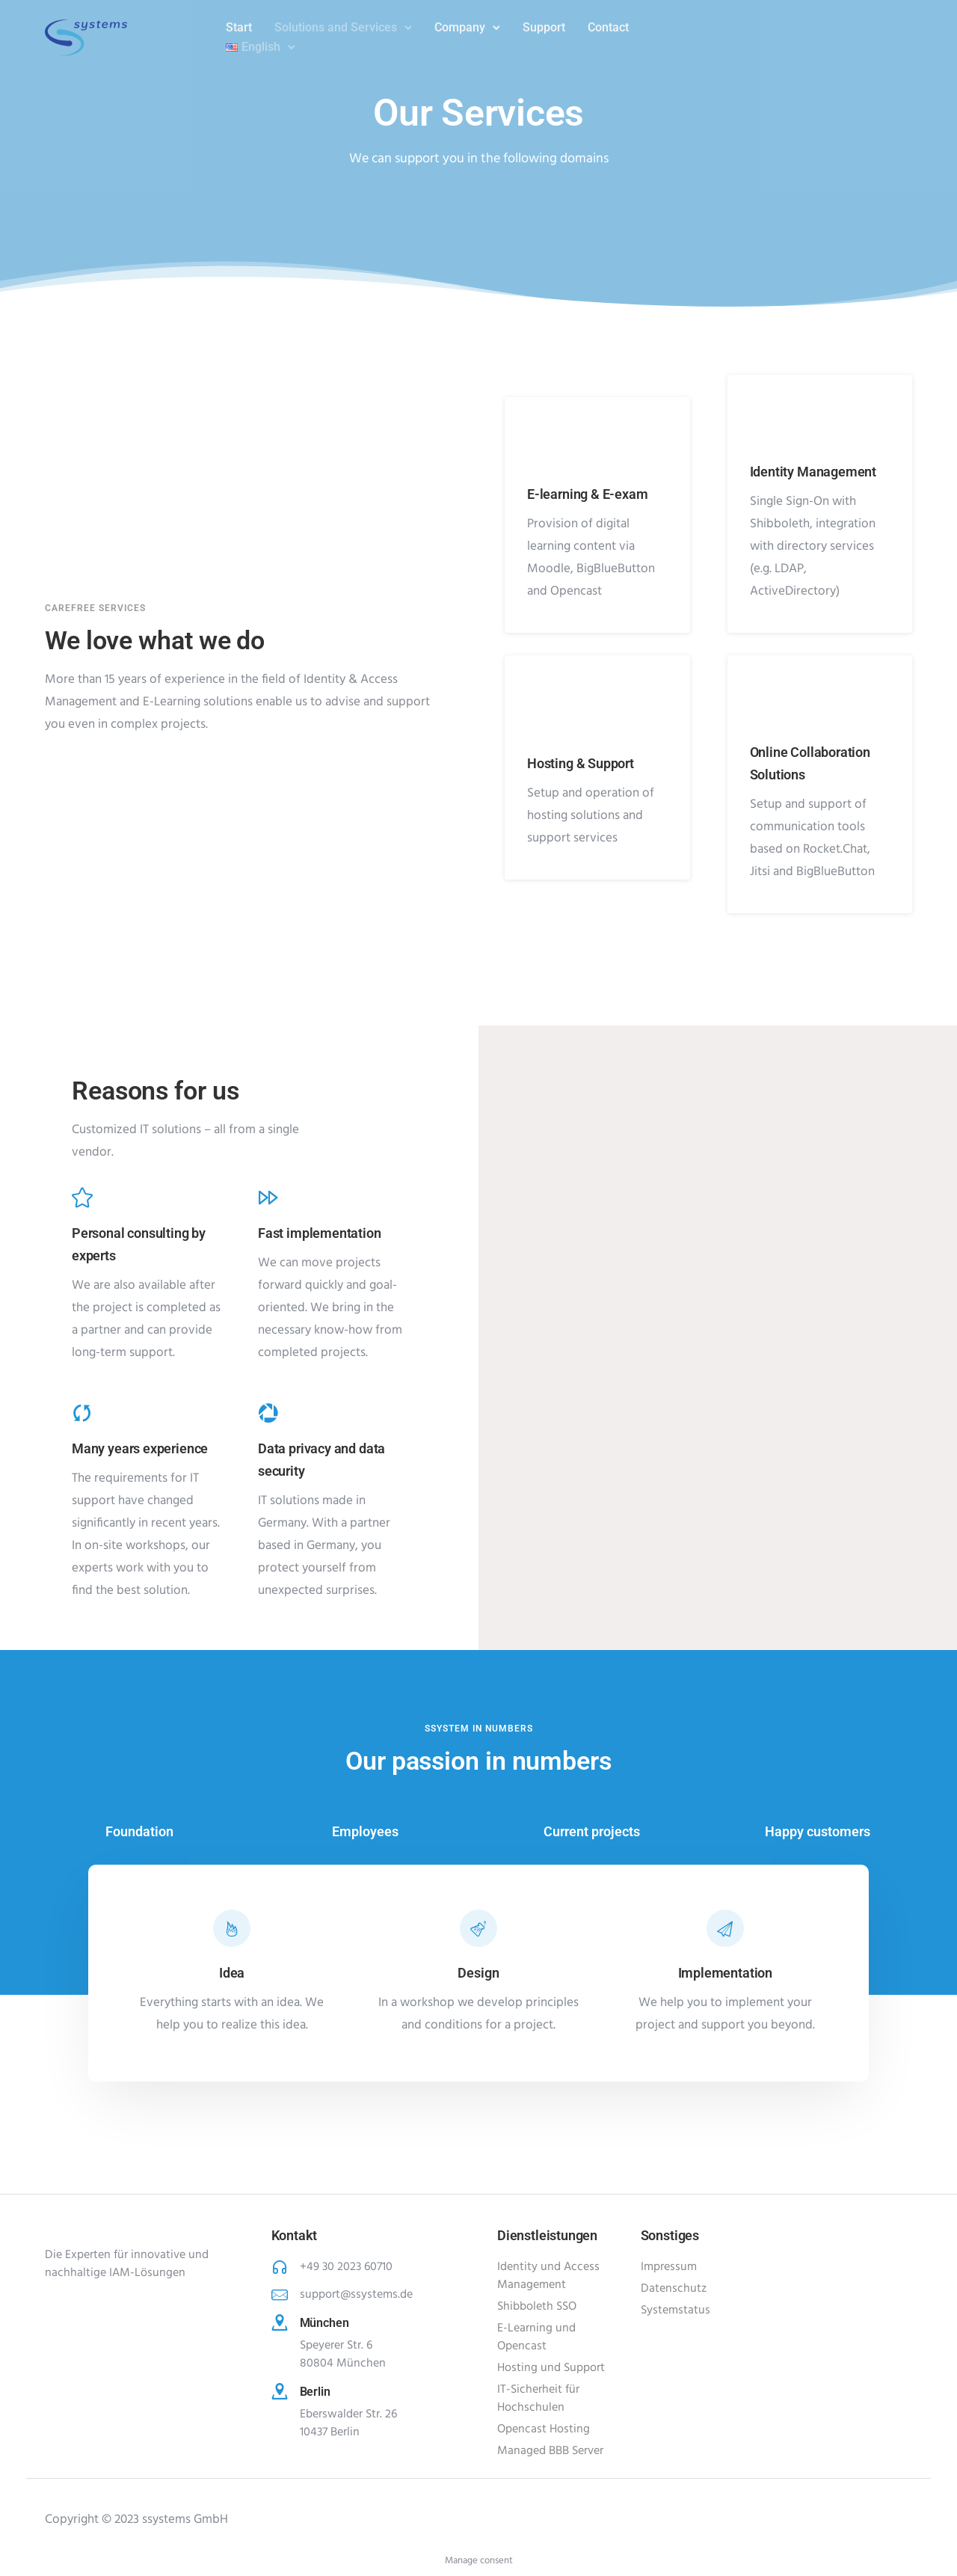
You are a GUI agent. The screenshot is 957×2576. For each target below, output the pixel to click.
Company (459, 27)
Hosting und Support (551, 2368)
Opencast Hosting (543, 2429)
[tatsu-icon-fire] (231, 1928)
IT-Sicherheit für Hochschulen (538, 2398)
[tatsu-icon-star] (82, 1196)
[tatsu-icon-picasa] (268, 1412)
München (325, 2323)
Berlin (315, 2392)
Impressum (669, 2267)
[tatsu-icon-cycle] (82, 1412)
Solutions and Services (335, 27)
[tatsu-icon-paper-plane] (725, 1928)
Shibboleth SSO (536, 2306)
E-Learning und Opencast (536, 2337)
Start (239, 27)
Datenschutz (674, 2289)
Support (544, 27)
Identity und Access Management (548, 2276)
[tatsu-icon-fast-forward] (268, 1196)
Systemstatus (675, 2310)
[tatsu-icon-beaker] (478, 1928)
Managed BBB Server (550, 2451)
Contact (608, 27)
